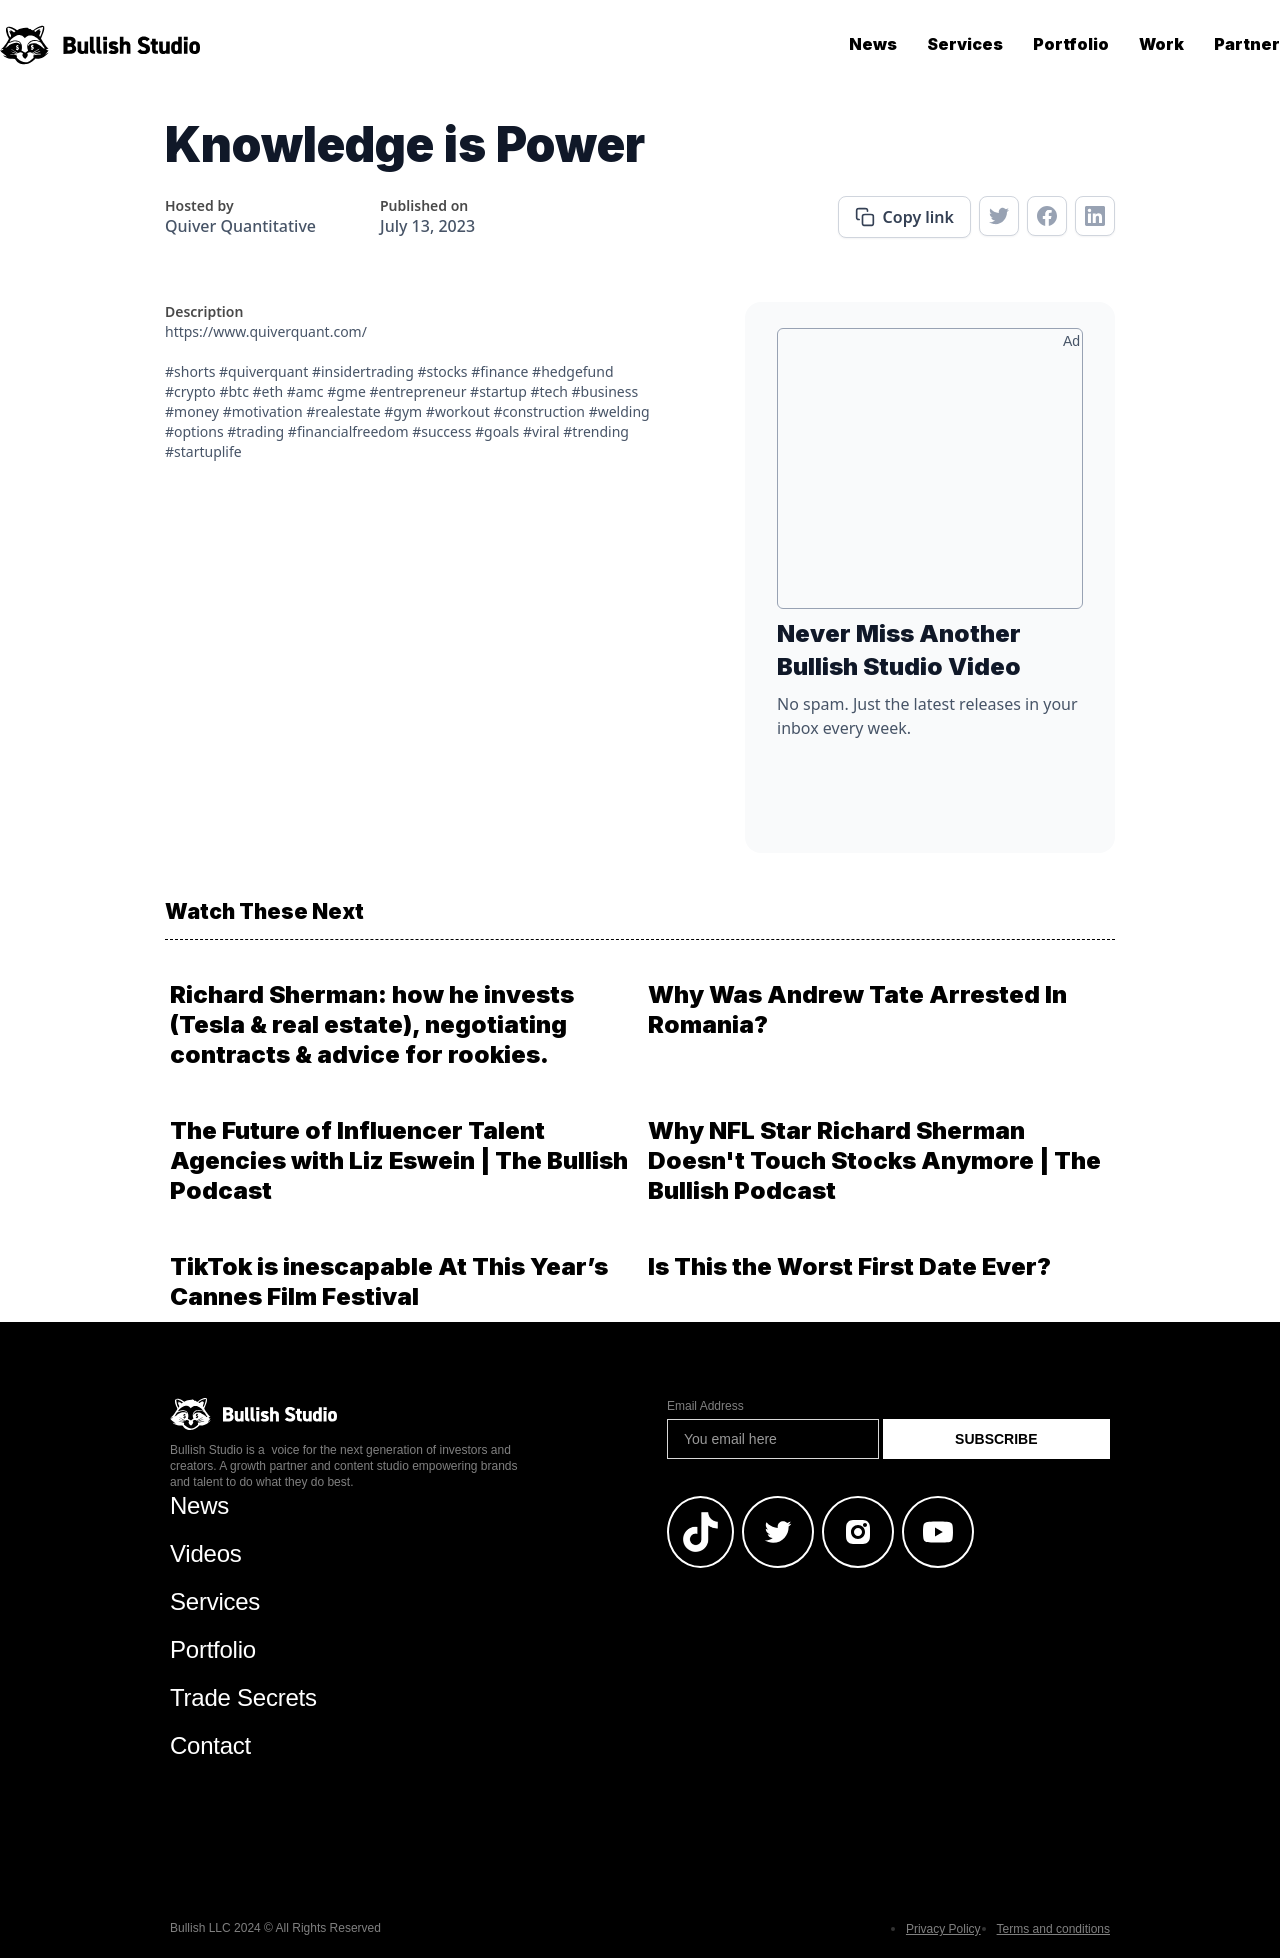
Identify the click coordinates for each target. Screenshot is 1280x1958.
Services (965, 44)
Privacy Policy (943, 1929)
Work (1161, 44)
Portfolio (1071, 44)
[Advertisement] (930, 476)
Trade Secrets (243, 1697)
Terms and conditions (1053, 1929)
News (873, 44)
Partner (1247, 44)
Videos (206, 1553)
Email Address (705, 1406)
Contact (210, 1745)
